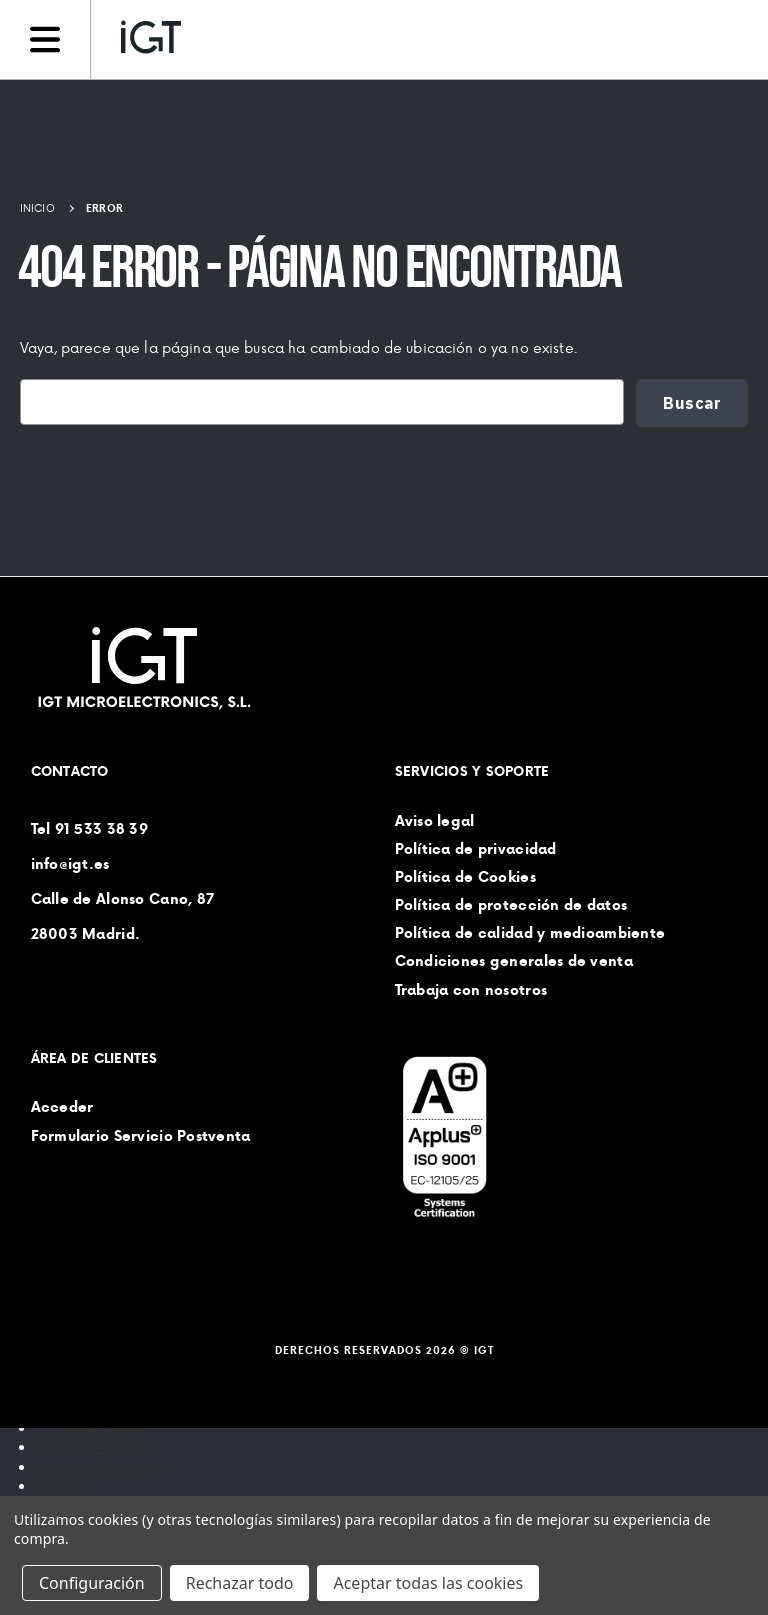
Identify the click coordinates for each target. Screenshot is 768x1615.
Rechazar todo (240, 1583)
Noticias (64, 1485)
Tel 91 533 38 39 (89, 828)
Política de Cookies (465, 876)
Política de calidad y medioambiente (530, 933)
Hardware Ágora (93, 1446)
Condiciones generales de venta (514, 961)
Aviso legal (435, 820)
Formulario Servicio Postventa (141, 1135)
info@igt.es (70, 863)
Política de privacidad (476, 848)
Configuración (92, 1583)
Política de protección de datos (511, 905)
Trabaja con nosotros (471, 989)
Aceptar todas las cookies (428, 1583)
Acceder (62, 1107)
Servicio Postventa (99, 1466)
